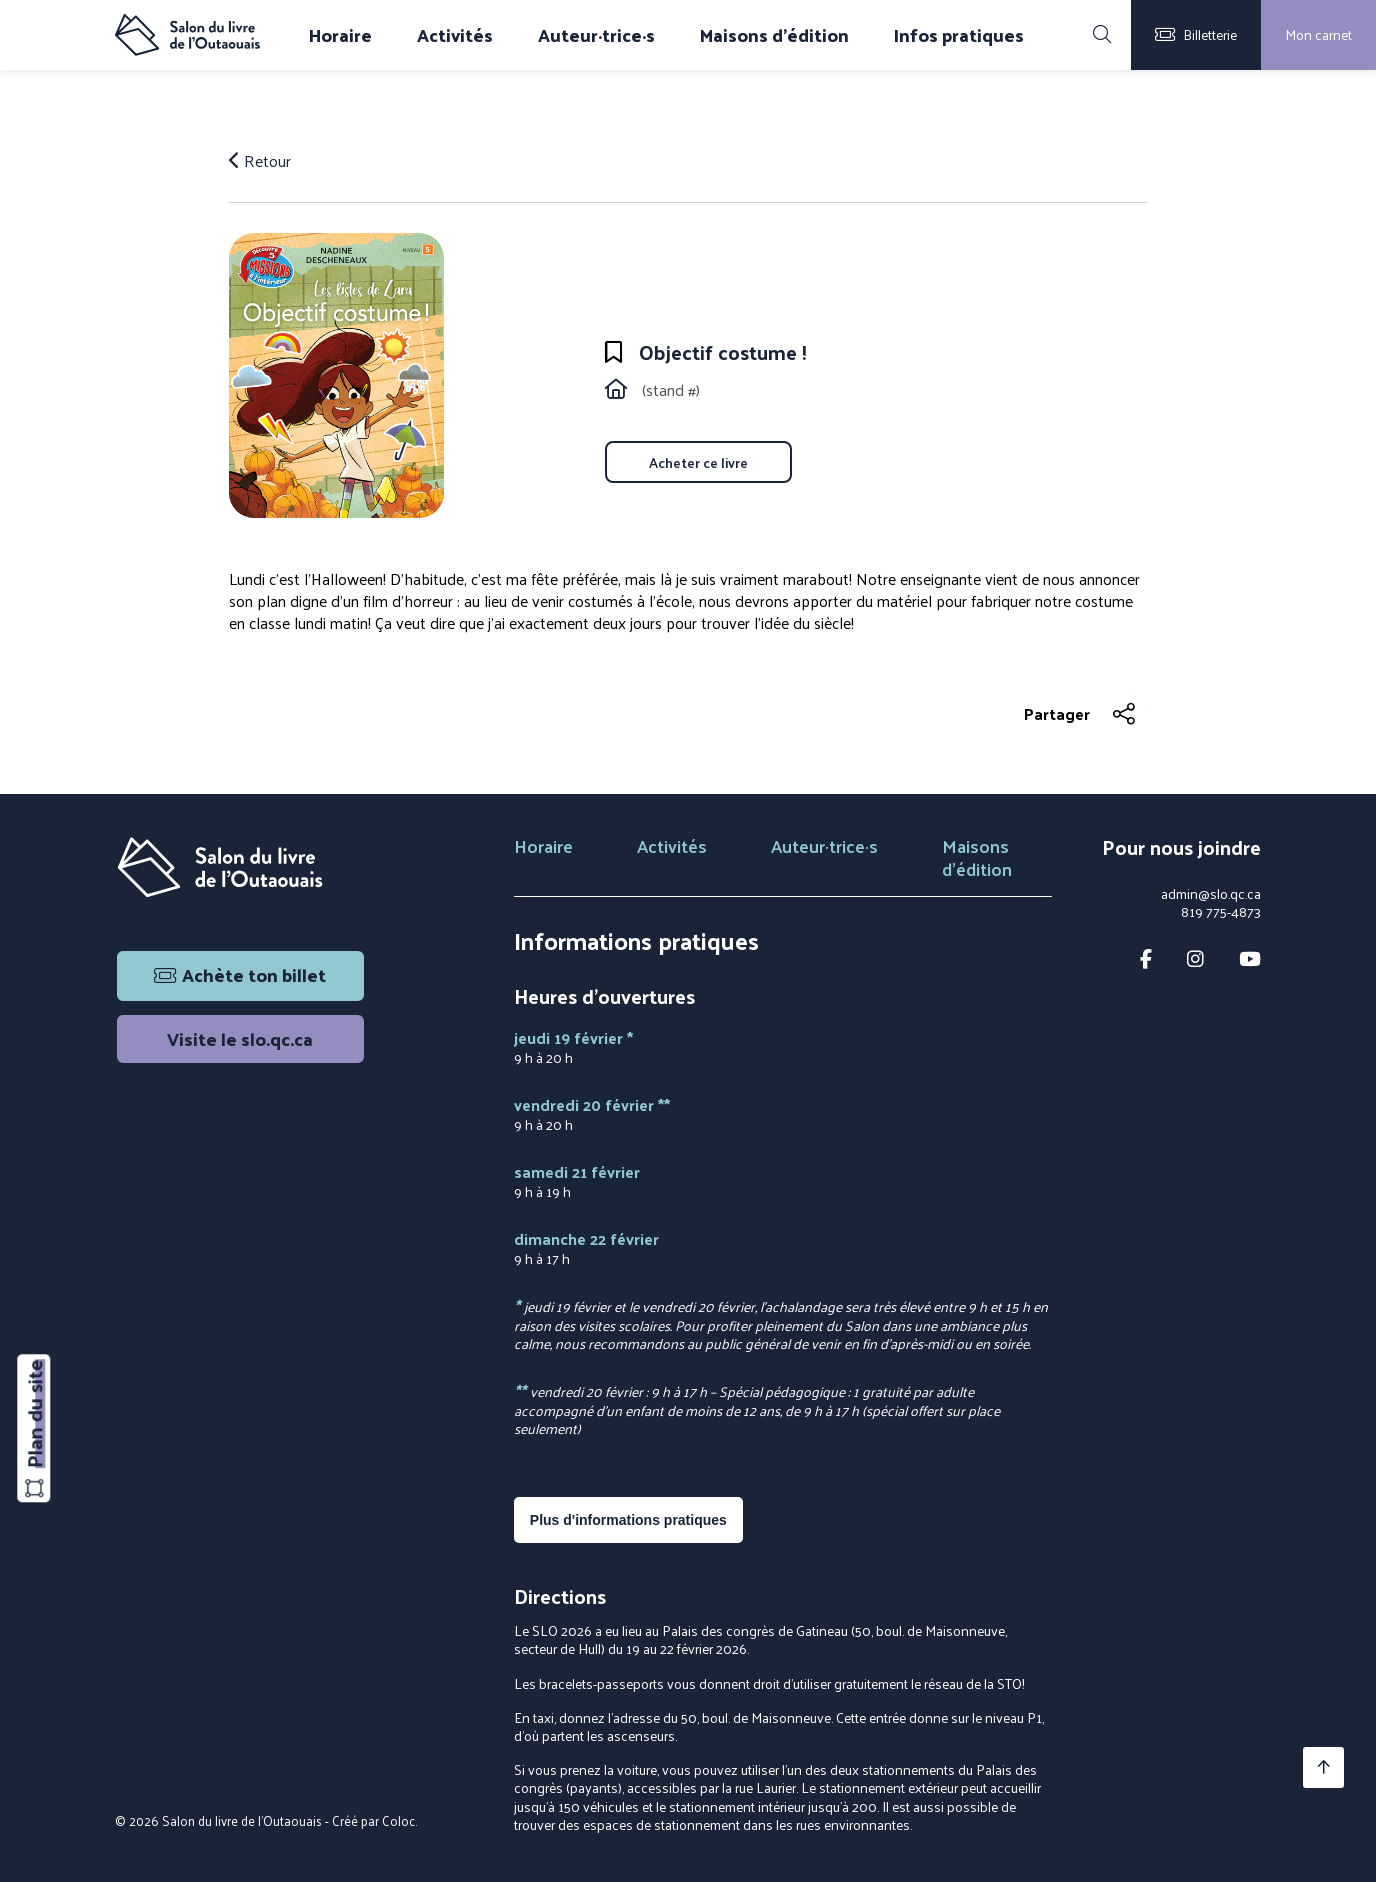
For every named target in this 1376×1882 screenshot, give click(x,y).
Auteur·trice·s (596, 35)
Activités (455, 35)
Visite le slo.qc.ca (240, 1038)
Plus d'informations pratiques (628, 1520)
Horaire (340, 35)
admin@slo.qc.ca (1211, 894)
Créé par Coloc (373, 1820)
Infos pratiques (959, 35)
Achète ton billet (240, 974)
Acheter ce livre (698, 462)
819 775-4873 (1221, 912)
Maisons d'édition (774, 35)
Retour (260, 161)
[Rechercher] (1102, 35)
